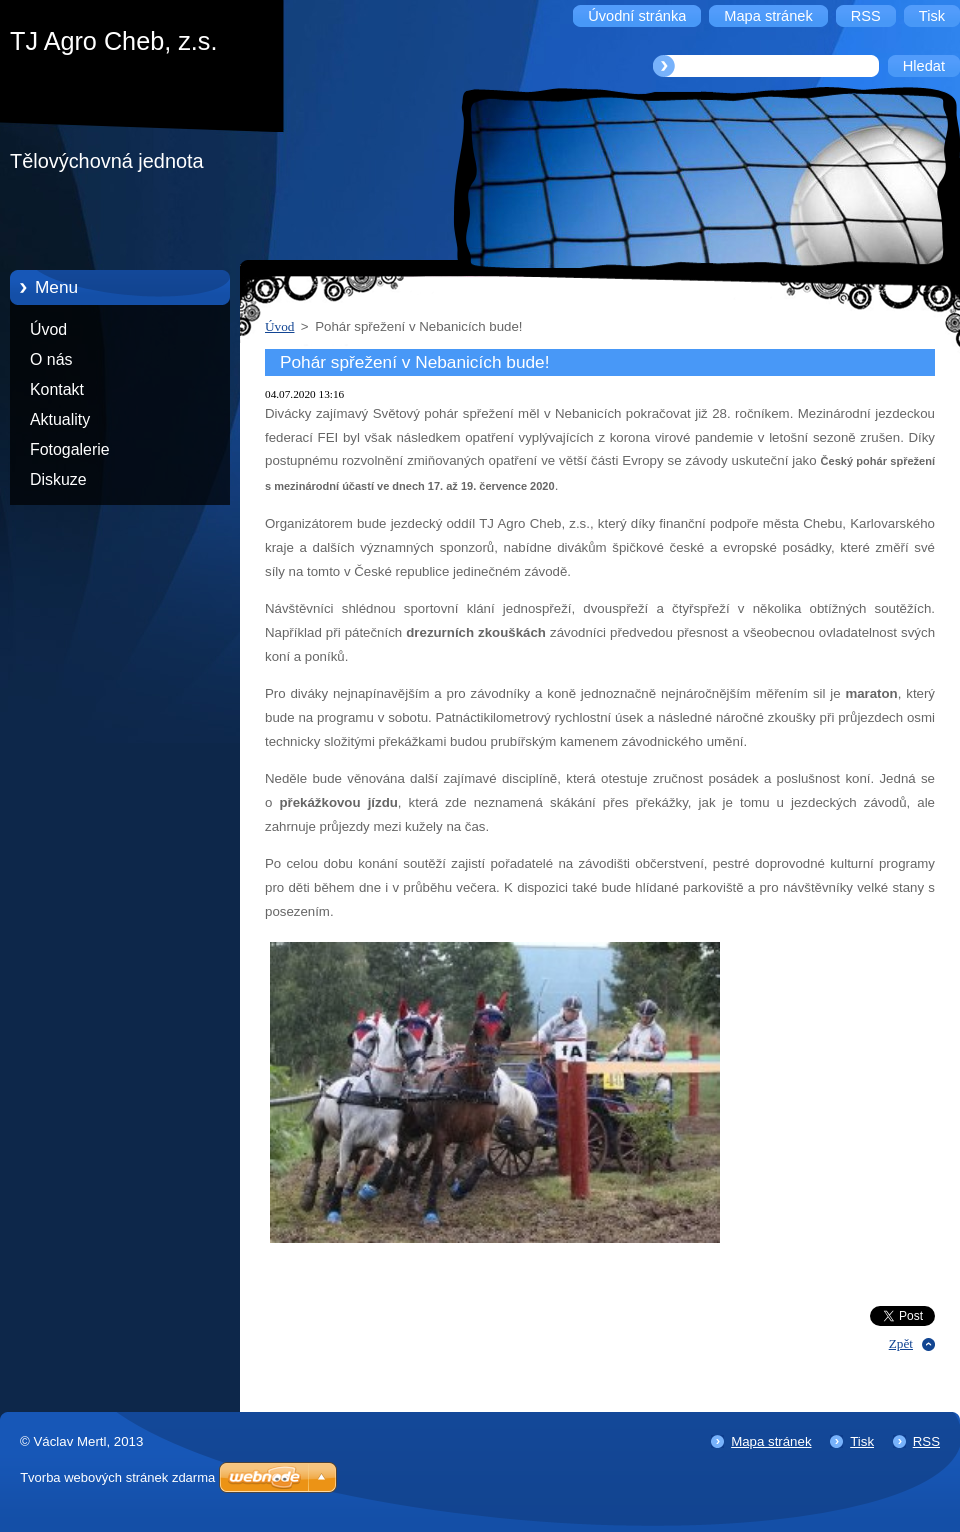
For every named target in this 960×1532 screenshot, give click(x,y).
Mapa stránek (771, 1441)
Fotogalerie (70, 449)
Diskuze (58, 479)
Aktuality (60, 419)
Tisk (862, 1441)
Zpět (901, 1343)
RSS (926, 1441)
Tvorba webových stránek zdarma (117, 1477)
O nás (51, 359)
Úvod (48, 329)
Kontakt (57, 389)
